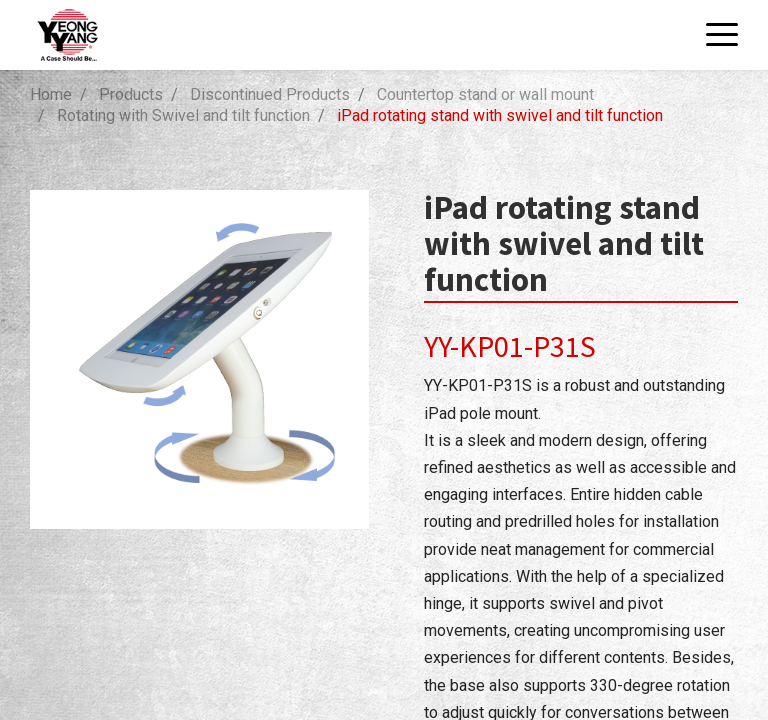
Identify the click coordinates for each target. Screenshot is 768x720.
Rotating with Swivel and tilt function (183, 115)
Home (51, 94)
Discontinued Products (270, 94)
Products (131, 94)
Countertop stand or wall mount (485, 94)
